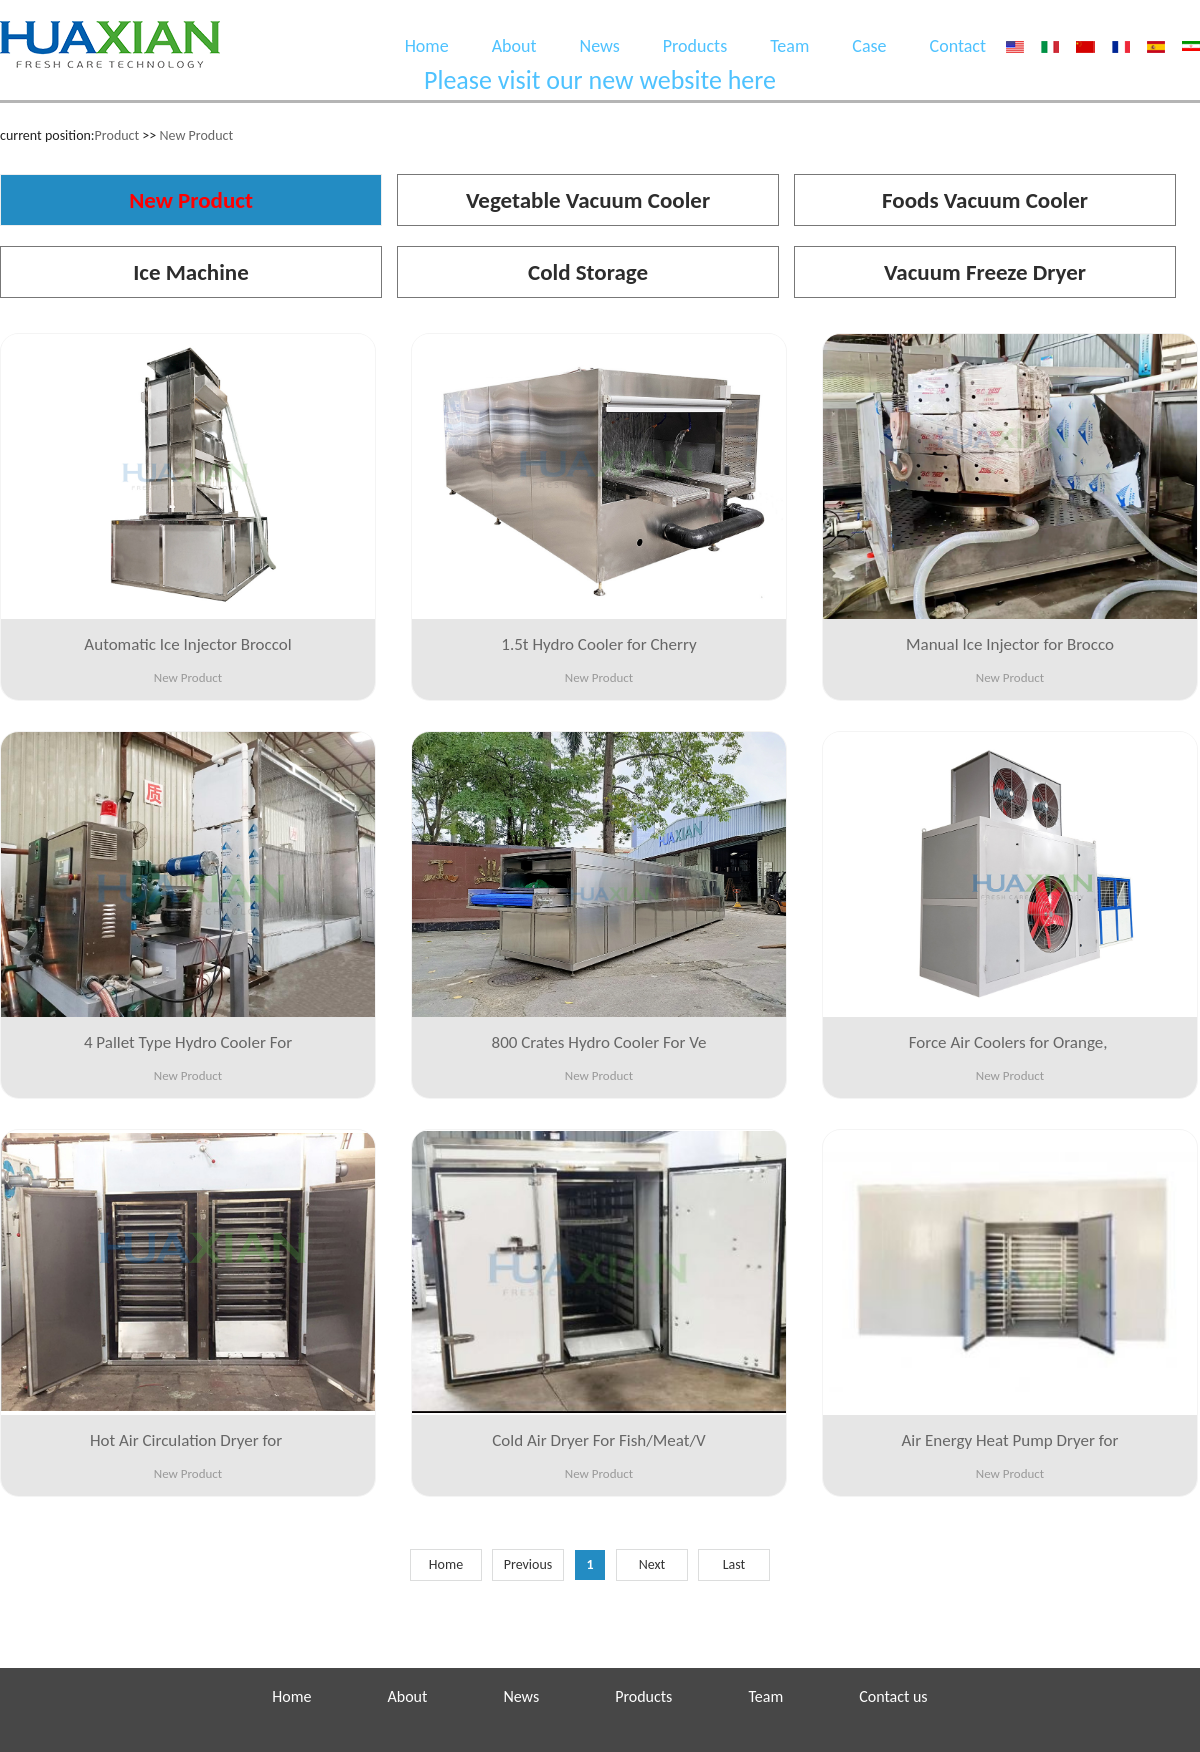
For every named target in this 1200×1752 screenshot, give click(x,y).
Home (427, 46)
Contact (958, 46)
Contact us (893, 1696)
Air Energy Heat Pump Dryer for (1010, 1440)
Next (652, 1564)
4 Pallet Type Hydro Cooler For (188, 1042)
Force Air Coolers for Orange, (1010, 1042)
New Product (196, 135)
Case (869, 46)
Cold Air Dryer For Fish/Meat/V (598, 1440)
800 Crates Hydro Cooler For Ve (599, 1042)
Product (117, 135)
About (514, 46)
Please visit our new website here (600, 80)
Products (695, 46)
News (600, 46)
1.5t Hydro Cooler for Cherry (598, 644)
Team (789, 46)
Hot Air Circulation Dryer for (188, 1440)
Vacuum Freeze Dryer (985, 272)
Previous (528, 1564)
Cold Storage (588, 272)
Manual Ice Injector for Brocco (1010, 644)
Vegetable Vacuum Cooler (588, 200)
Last (734, 1564)
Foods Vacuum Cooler (985, 200)
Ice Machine (191, 272)
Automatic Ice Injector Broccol (187, 644)
